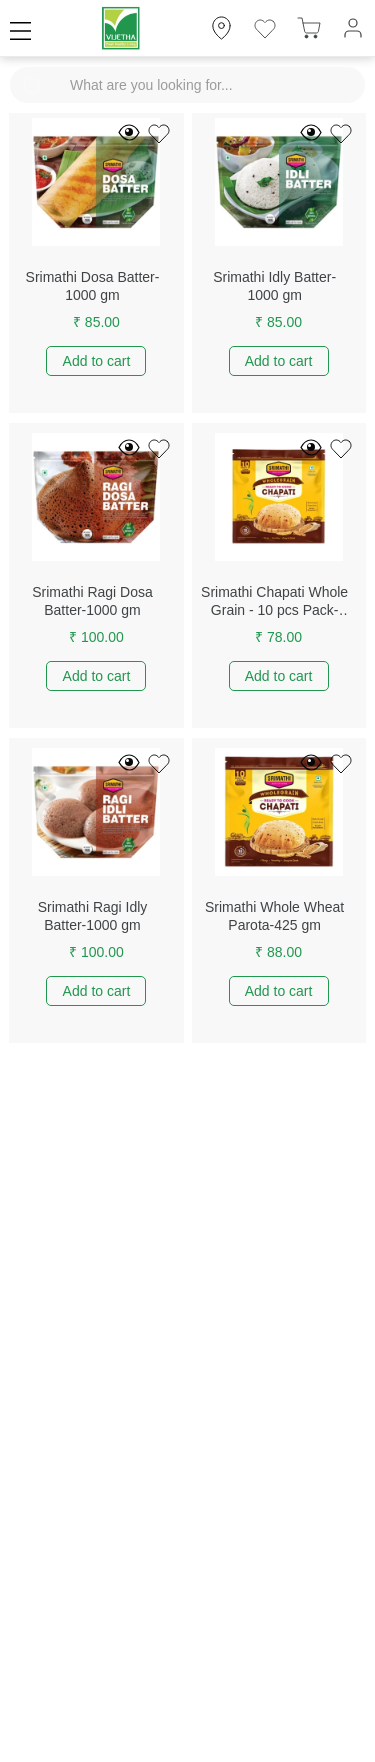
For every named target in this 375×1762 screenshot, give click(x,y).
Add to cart (97, 361)
